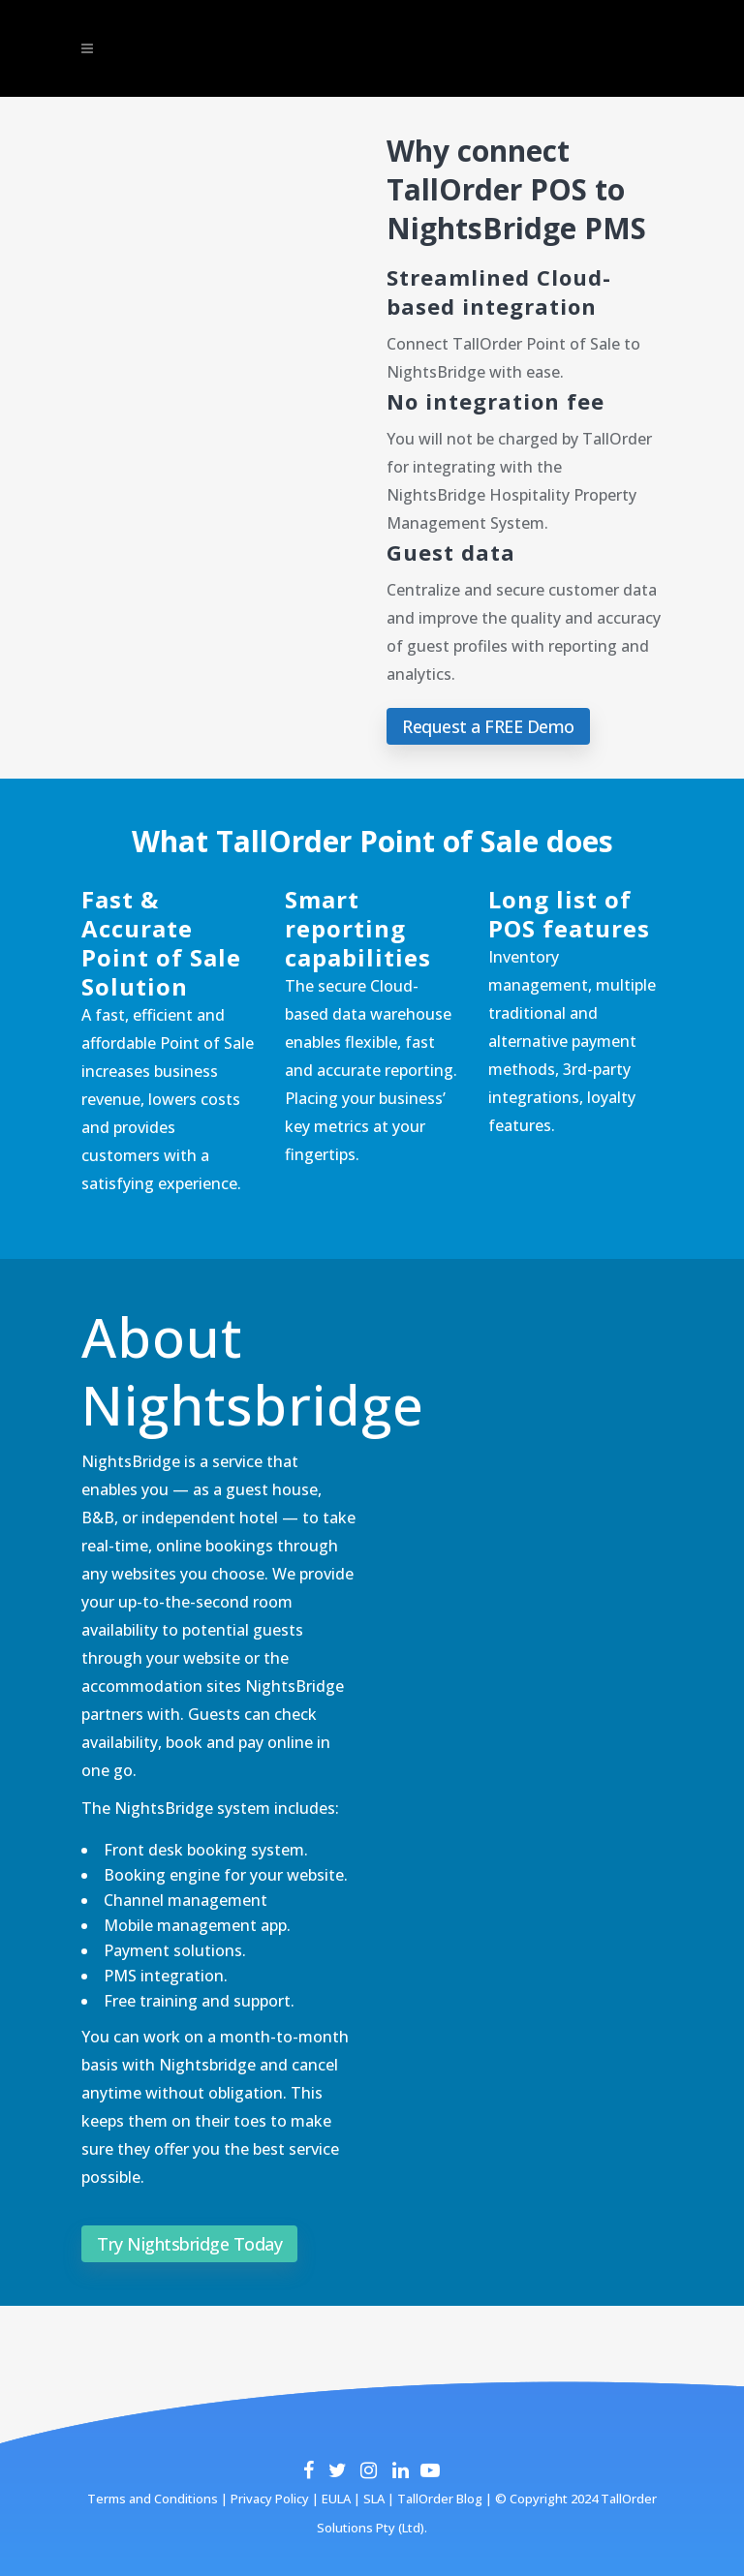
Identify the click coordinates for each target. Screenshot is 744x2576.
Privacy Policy (268, 2498)
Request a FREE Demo (488, 726)
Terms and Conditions (152, 2498)
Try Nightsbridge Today (189, 2243)
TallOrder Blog (439, 2498)
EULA (335, 2498)
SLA (374, 2498)
